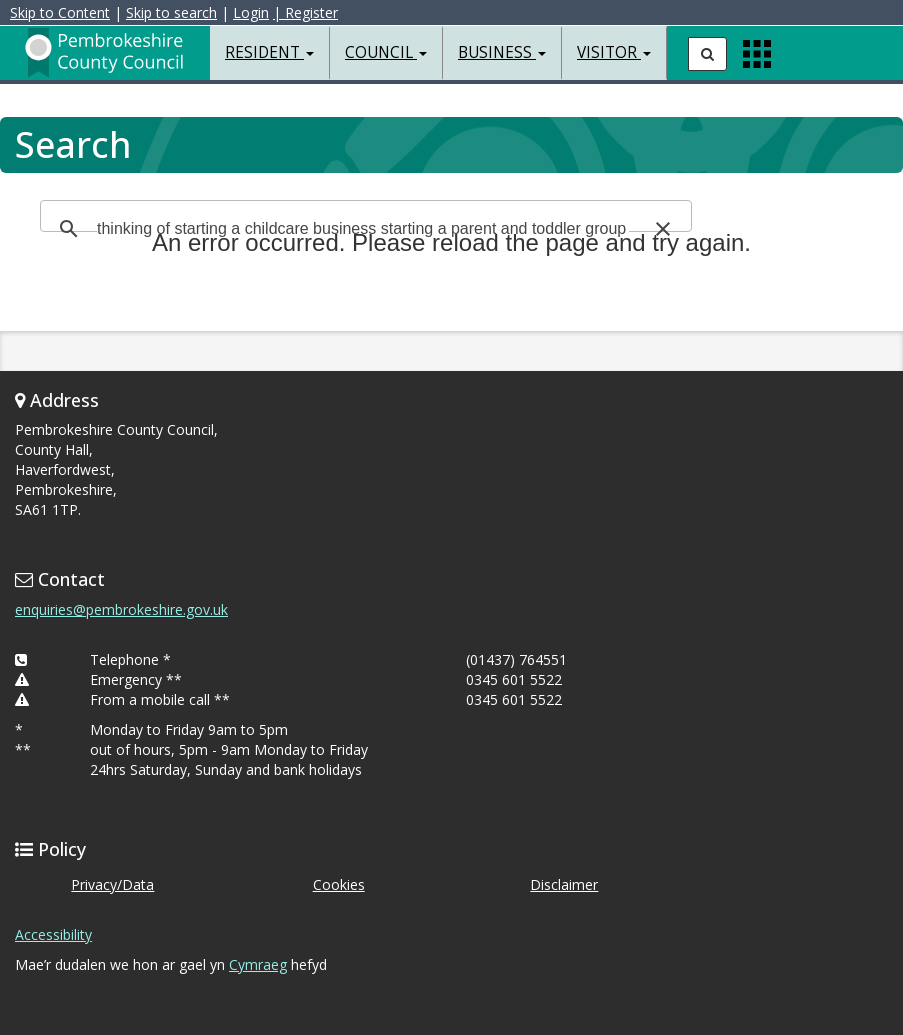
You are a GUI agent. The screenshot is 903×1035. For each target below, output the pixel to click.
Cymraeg (258, 964)
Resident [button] (269, 52)
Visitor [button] (614, 52)
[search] (363, 229)
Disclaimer (564, 884)
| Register (305, 12)
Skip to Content (60, 12)
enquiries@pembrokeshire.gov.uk (121, 609)
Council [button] (386, 52)
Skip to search (171, 12)
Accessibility (53, 934)
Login (251, 12)
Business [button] (502, 52)
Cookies (339, 884)
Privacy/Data (112, 884)
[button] (663, 229)
